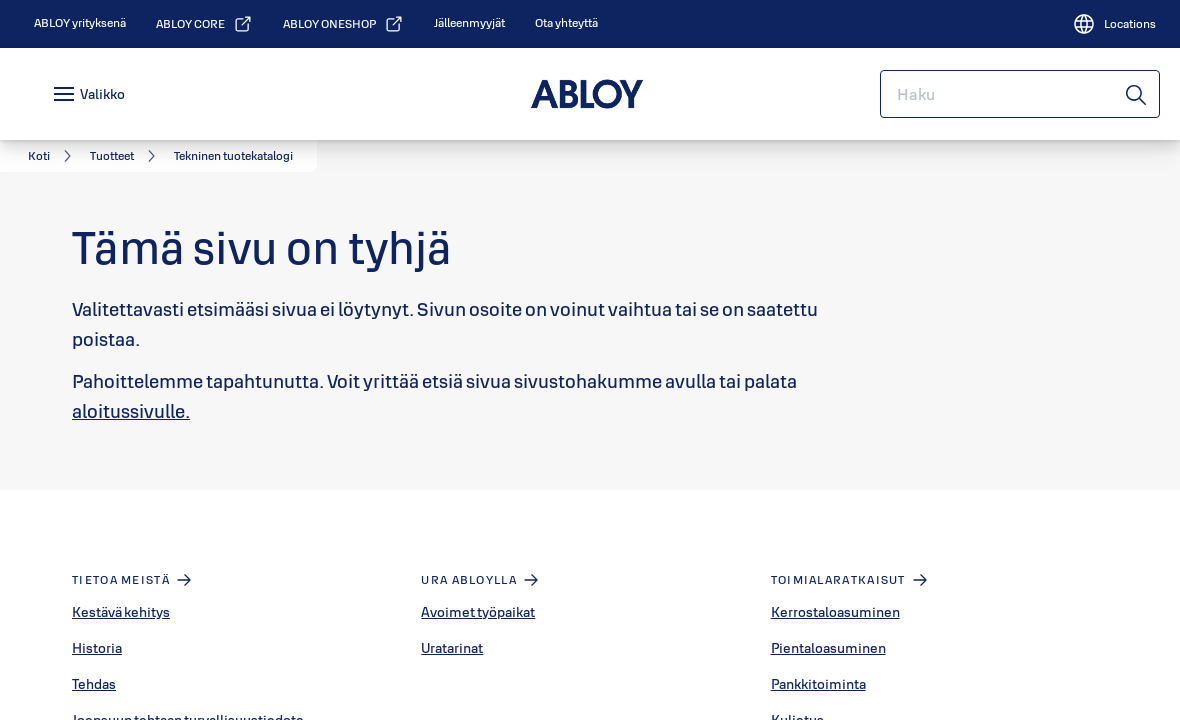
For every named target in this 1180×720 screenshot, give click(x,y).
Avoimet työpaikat (478, 612)
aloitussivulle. (131, 411)
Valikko (102, 94)
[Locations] (1114, 24)
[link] (80, 23)
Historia (97, 648)
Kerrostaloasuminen (835, 612)
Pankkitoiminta (818, 684)
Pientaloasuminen (828, 648)
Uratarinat (452, 648)
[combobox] (1020, 94)
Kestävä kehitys (121, 612)
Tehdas (94, 684)
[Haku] (1137, 94)
